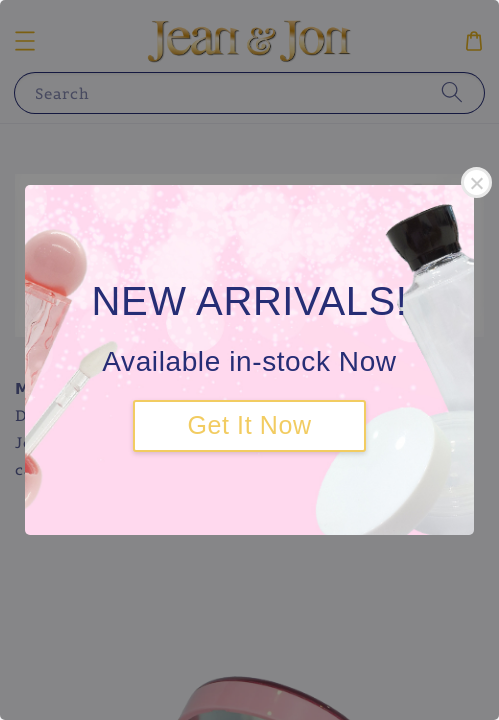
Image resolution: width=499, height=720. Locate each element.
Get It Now (249, 425)
